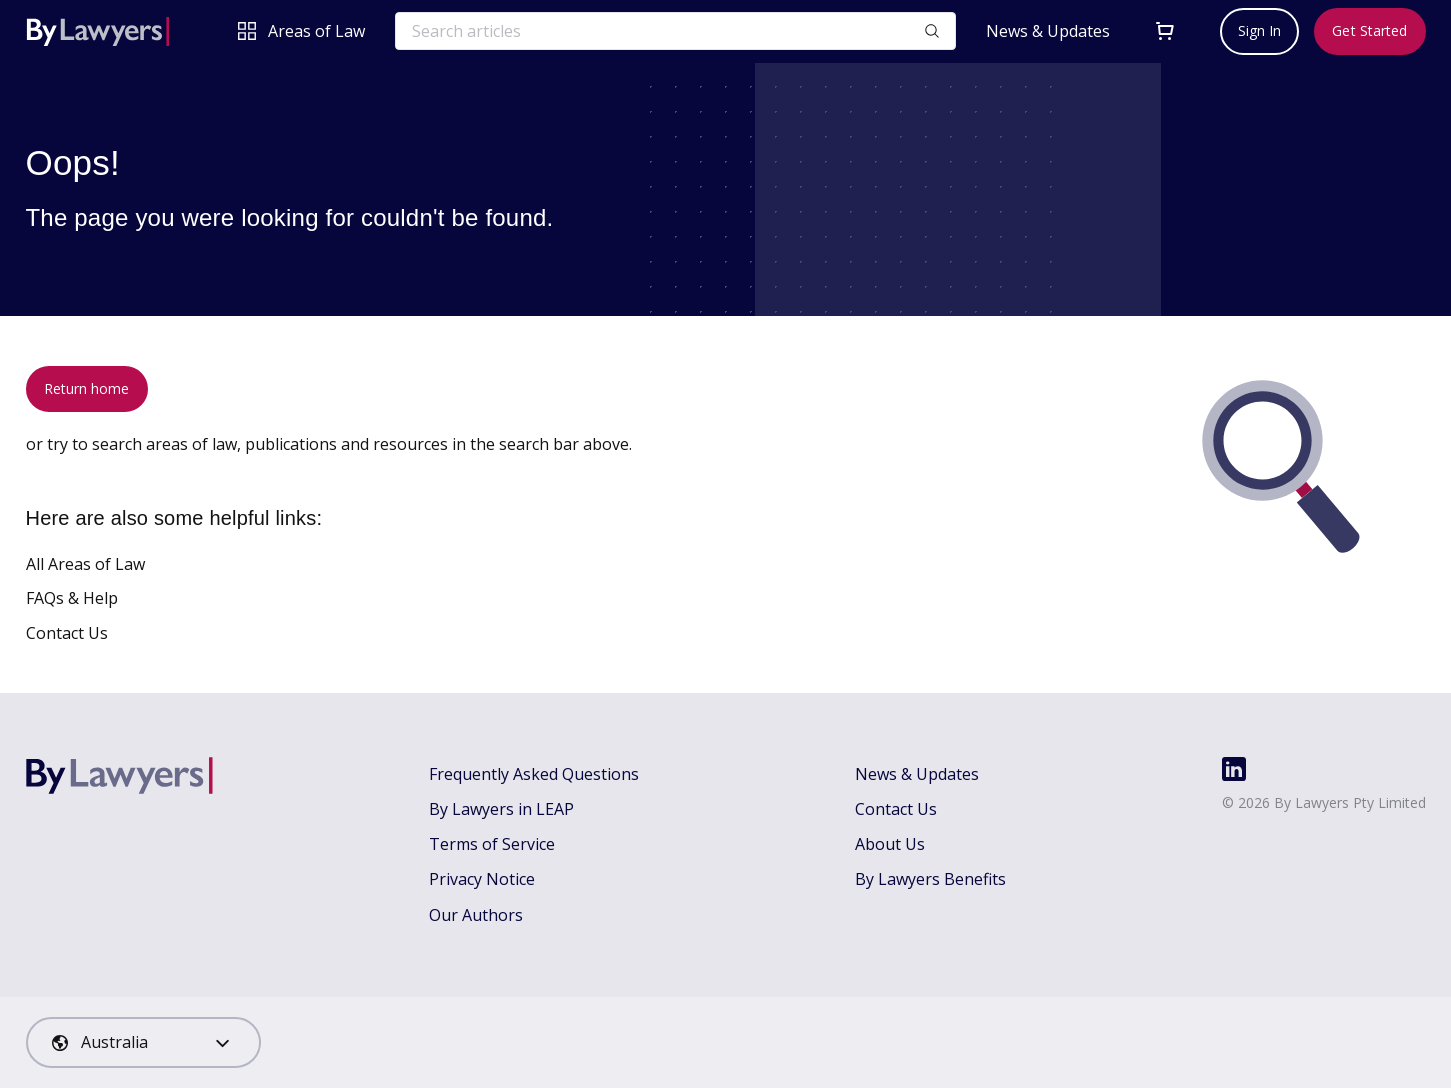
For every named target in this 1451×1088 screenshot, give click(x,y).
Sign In (1260, 30)
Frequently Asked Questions (534, 774)
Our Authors (476, 915)
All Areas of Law (85, 564)
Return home (87, 388)
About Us (890, 844)
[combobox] (143, 1042)
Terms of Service (492, 844)
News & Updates (1048, 31)
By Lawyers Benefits (930, 879)
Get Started (1369, 30)
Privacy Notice (482, 879)
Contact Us (67, 633)
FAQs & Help (72, 598)
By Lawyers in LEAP (501, 809)
